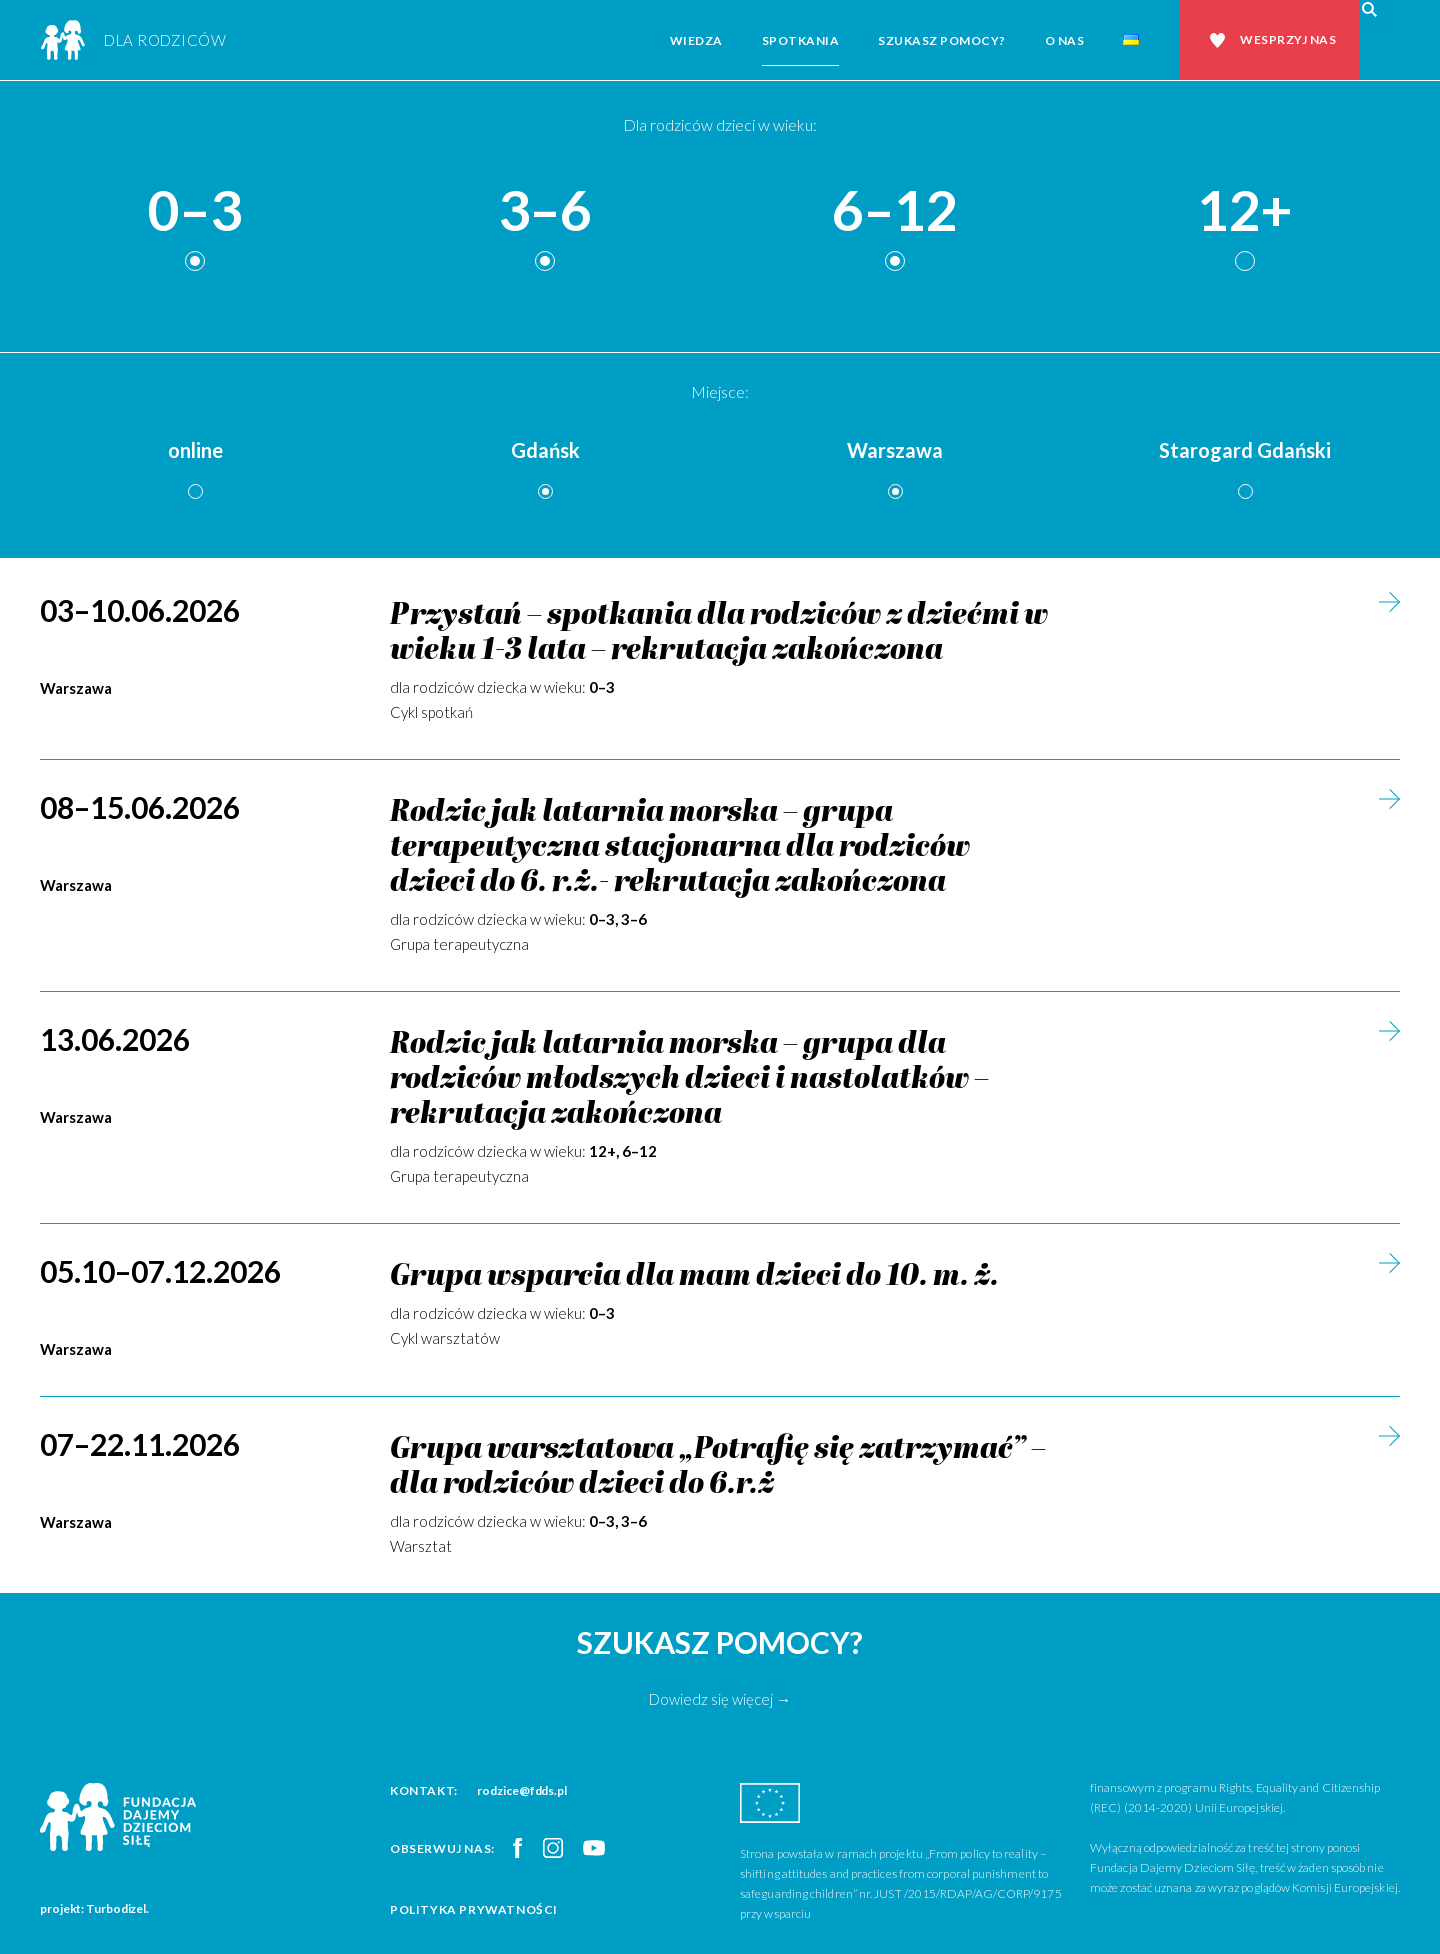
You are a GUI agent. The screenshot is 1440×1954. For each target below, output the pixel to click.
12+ (1245, 211)
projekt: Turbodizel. (94, 1908)
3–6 (545, 211)
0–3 (195, 211)
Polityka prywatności (474, 1909)
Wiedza (696, 40)
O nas (1065, 40)
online (195, 450)
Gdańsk (545, 450)
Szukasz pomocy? (942, 40)
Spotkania (801, 40)
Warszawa (895, 450)
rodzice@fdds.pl (522, 1790)
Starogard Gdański (1245, 450)
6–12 (895, 211)
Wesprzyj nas (1288, 39)
